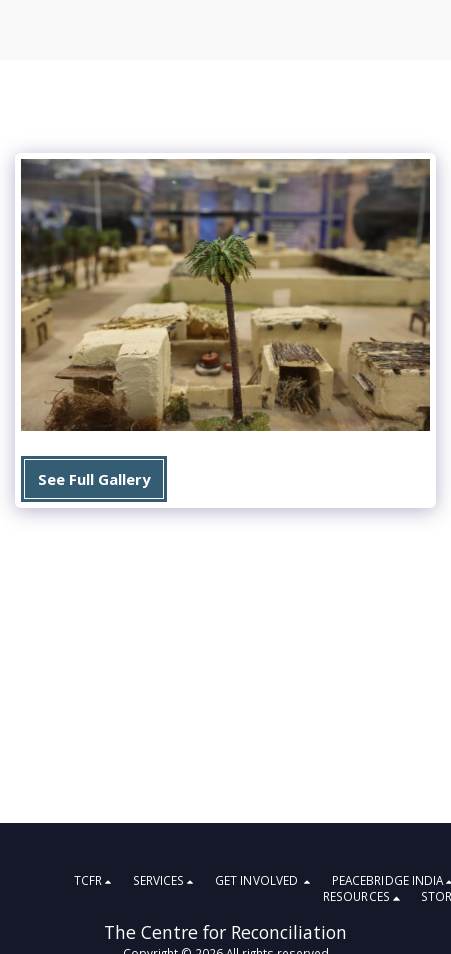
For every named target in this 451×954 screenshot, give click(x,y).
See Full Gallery (94, 479)
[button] (95, 881)
